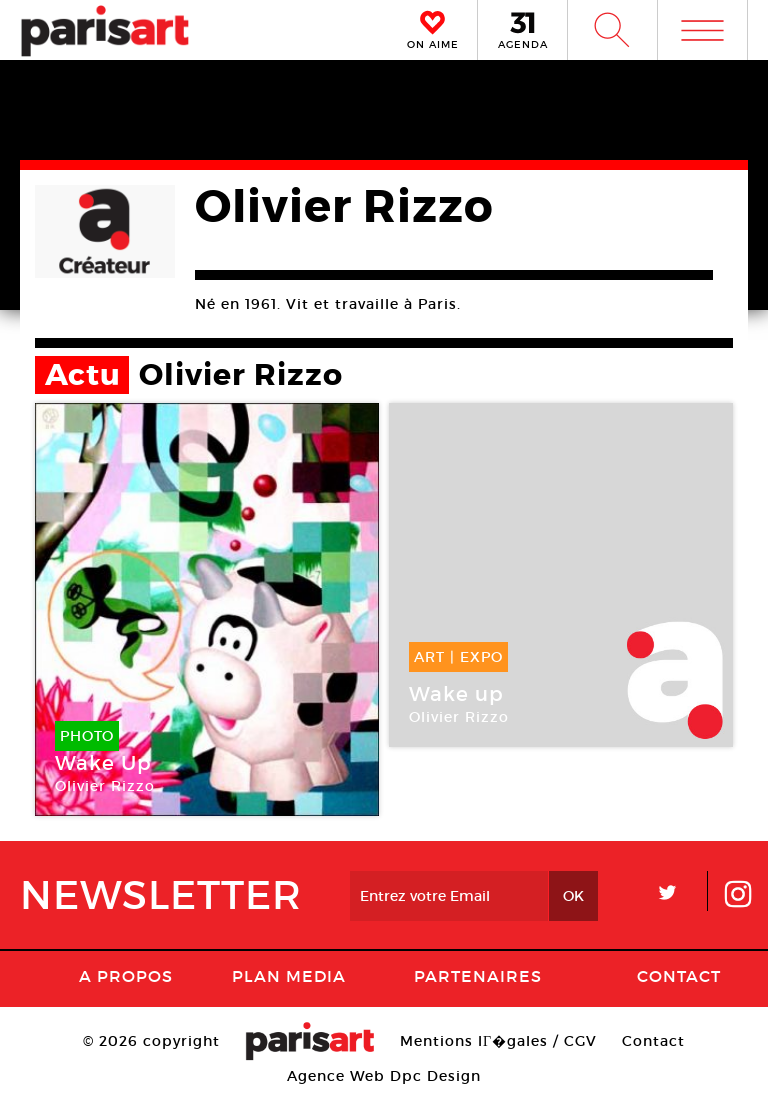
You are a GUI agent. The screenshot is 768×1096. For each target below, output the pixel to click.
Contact (679, 976)
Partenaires (478, 976)
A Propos (126, 976)
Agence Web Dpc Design (384, 1076)
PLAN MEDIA (289, 976)
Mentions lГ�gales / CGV (498, 1041)
